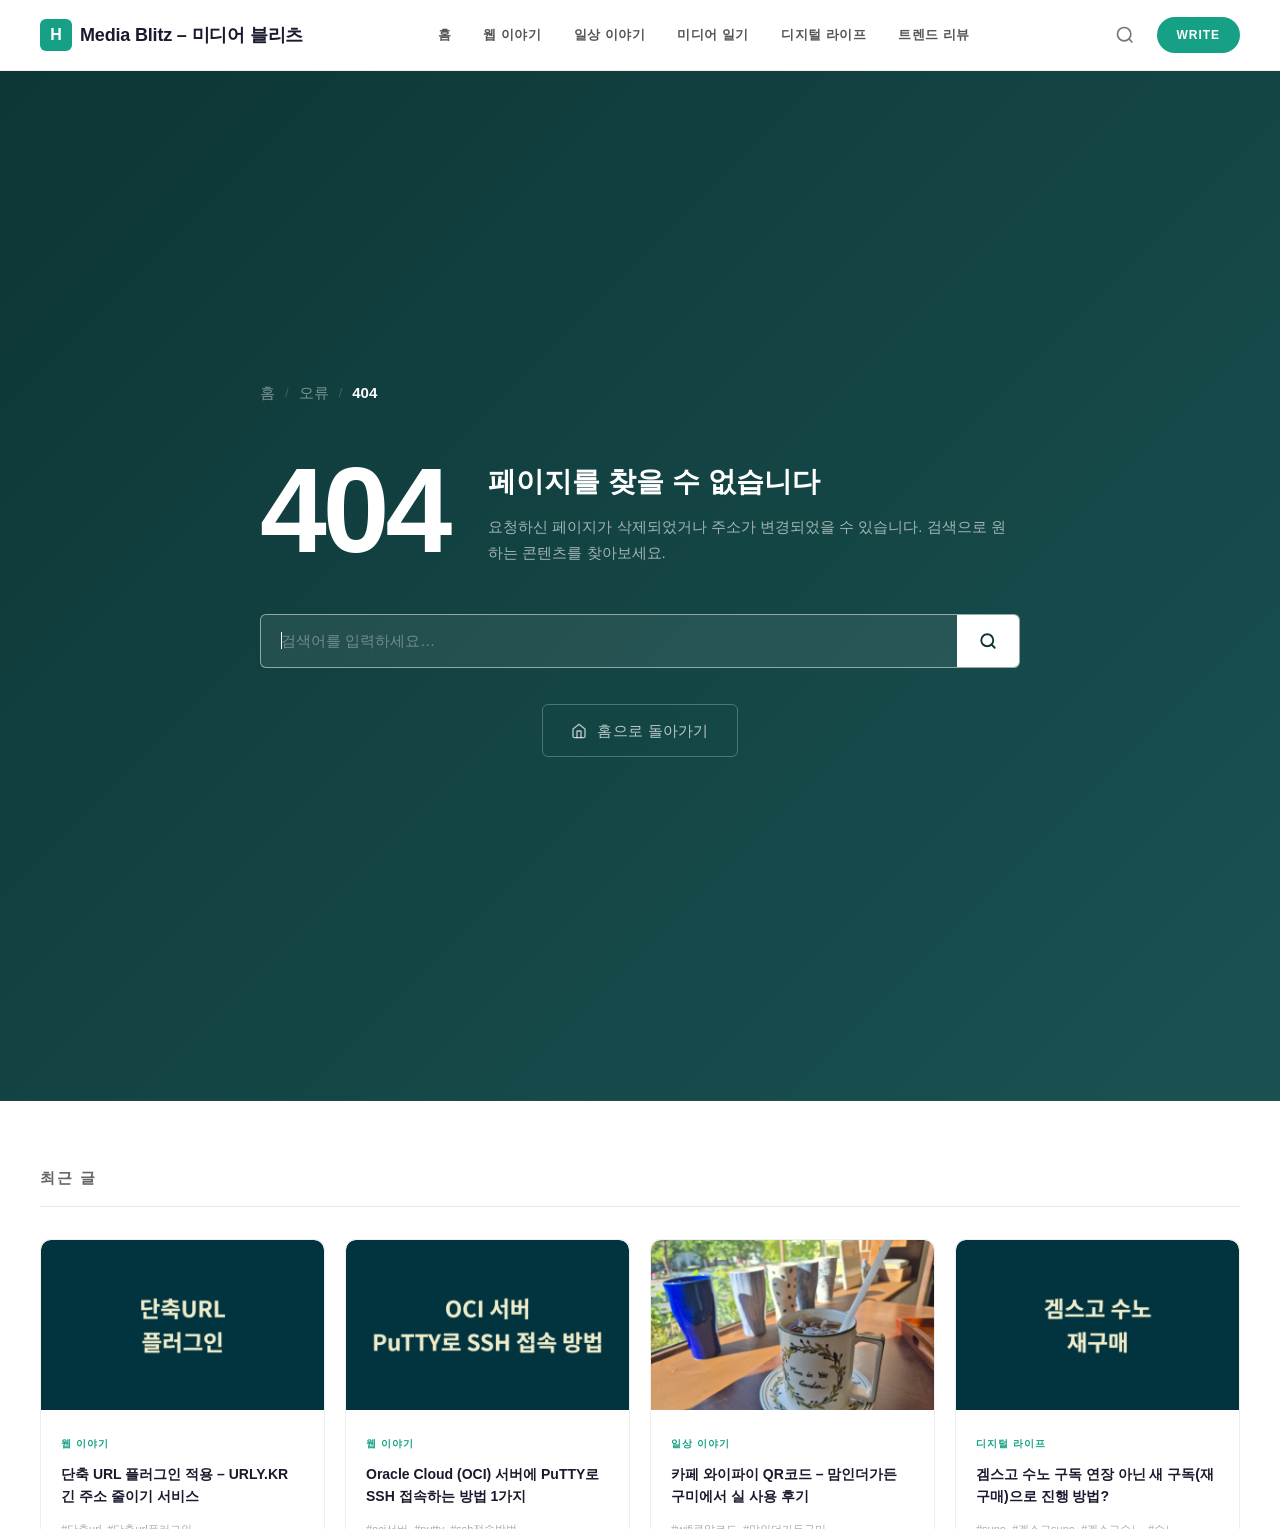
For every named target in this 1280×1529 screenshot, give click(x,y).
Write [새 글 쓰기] (1198, 35)
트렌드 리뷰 (934, 34)
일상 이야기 (610, 34)
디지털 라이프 (823, 34)
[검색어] (609, 640)
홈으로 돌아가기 (640, 730)
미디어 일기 (713, 34)
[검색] (1125, 35)
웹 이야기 (512, 34)
